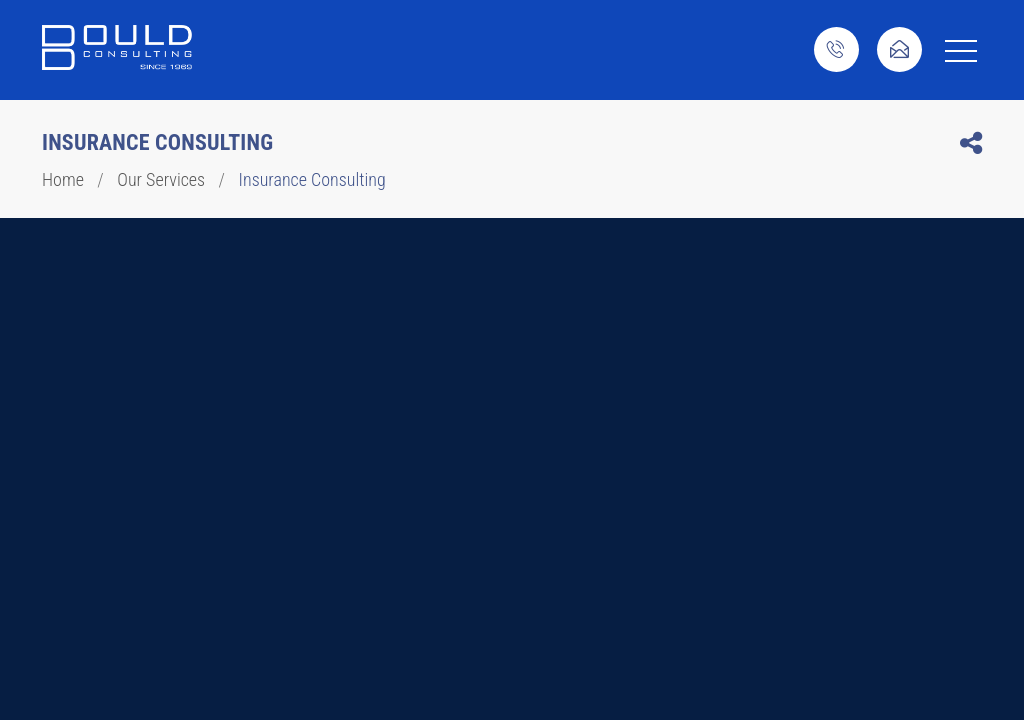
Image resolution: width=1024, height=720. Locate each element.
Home (63, 179)
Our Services (161, 179)
